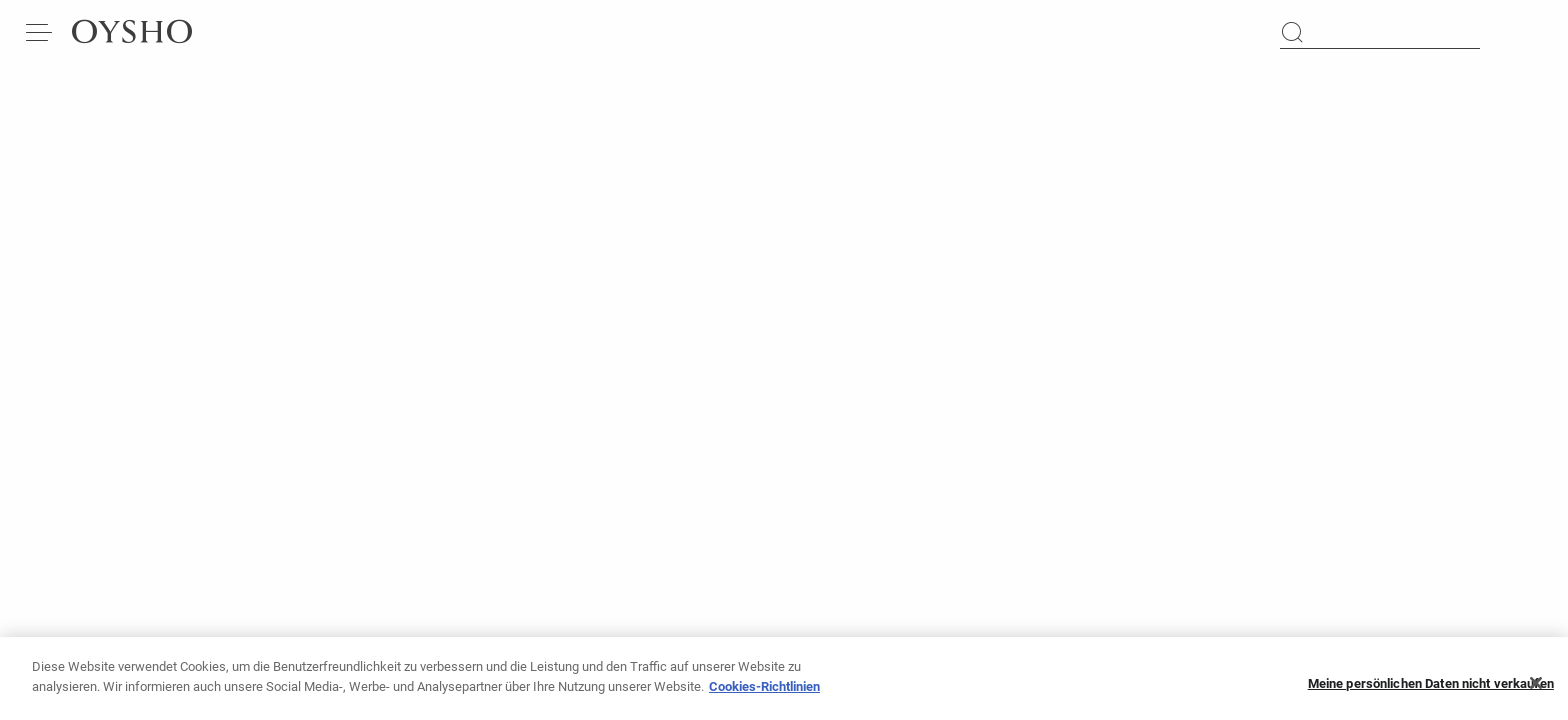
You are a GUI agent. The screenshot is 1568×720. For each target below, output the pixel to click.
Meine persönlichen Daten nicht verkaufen (1431, 691)
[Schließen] (1536, 691)
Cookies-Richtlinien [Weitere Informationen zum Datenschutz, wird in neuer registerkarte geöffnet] (764, 694)
